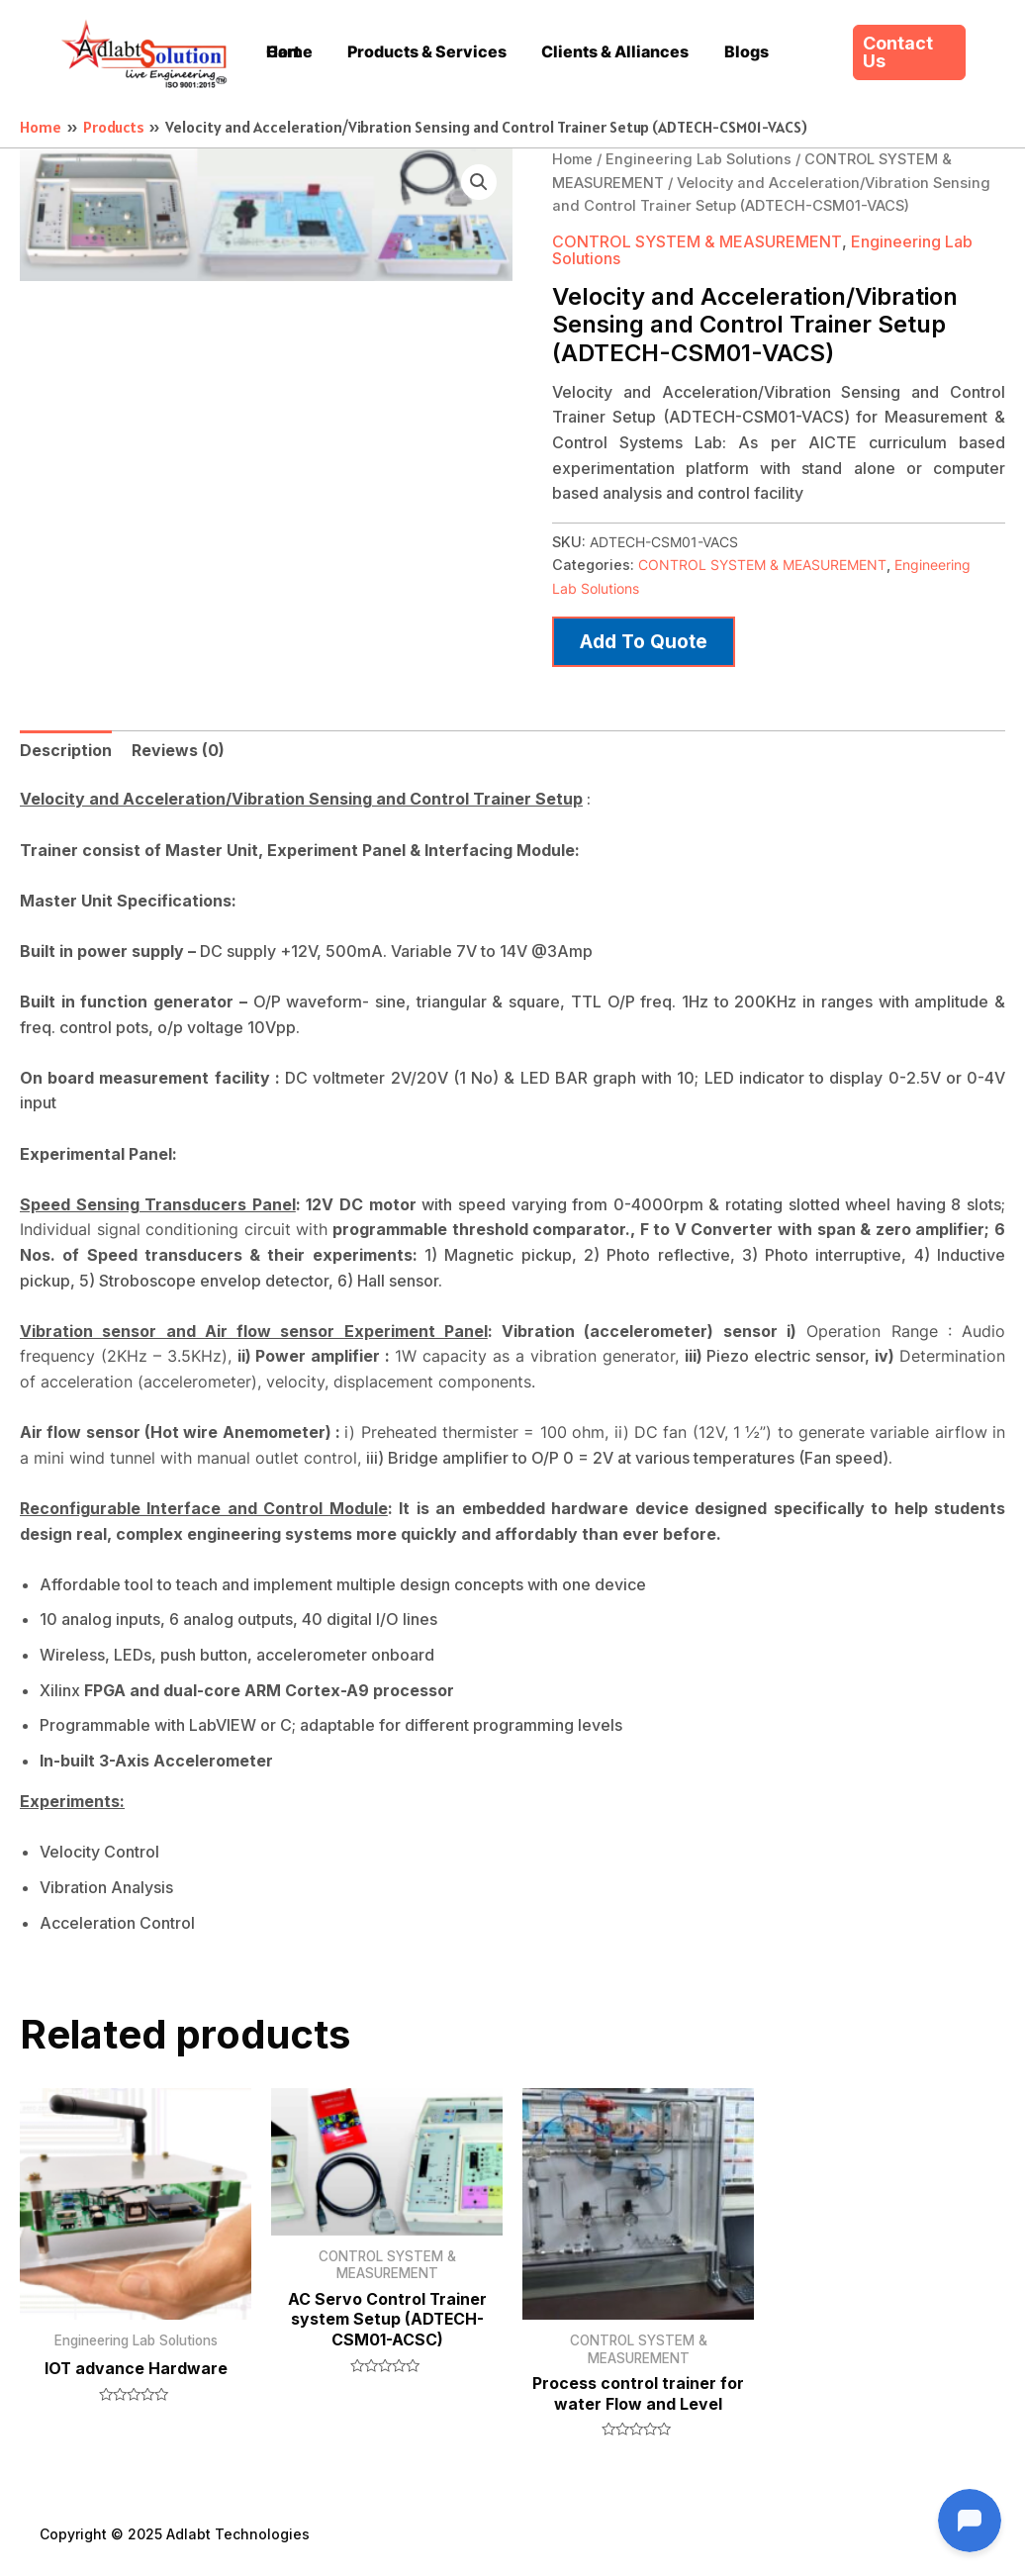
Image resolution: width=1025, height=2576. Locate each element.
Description (66, 747)
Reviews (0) (178, 747)
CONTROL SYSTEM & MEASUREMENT (696, 241)
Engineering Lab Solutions (699, 159)
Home (572, 159)
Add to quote (644, 638)
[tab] (66, 748)
